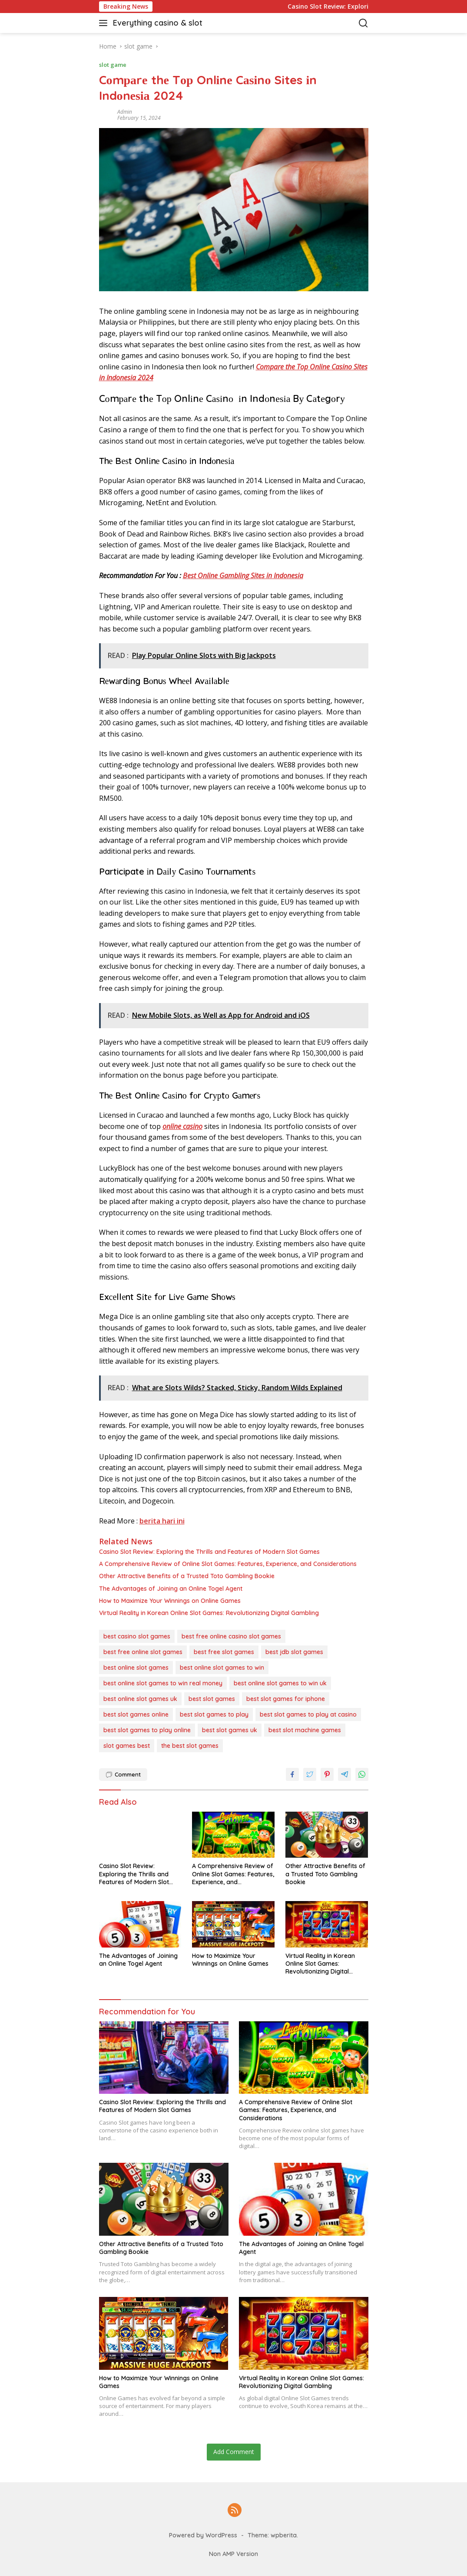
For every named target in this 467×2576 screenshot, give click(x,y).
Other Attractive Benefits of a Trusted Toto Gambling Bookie (187, 1576)
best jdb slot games (294, 1652)
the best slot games (190, 1746)
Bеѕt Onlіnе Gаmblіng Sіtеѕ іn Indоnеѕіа (243, 575)
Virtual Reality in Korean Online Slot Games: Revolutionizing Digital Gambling (209, 1613)
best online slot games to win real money (162, 1683)
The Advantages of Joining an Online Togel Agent (170, 1588)
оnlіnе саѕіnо (182, 1126)
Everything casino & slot (157, 23)
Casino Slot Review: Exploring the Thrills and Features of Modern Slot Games (209, 1552)
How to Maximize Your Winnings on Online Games (170, 1601)
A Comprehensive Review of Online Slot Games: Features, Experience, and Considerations (228, 1564)
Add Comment (233, 2452)
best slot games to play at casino (308, 1714)
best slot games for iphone (285, 1699)
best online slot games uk (140, 1699)
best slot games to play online (147, 1730)
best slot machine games (304, 1730)
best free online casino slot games (231, 1636)
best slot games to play (214, 1714)
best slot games (212, 1699)
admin (124, 111)
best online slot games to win (222, 1667)
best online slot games (136, 1667)
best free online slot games (142, 1652)
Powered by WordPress (203, 2535)
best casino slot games (136, 1636)
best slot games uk (229, 1730)
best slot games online (136, 1714)
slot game (112, 65)
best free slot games (224, 1652)
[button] (105, 23)
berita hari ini (162, 1521)
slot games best (126, 1746)
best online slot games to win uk (280, 1683)
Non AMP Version (233, 2554)
